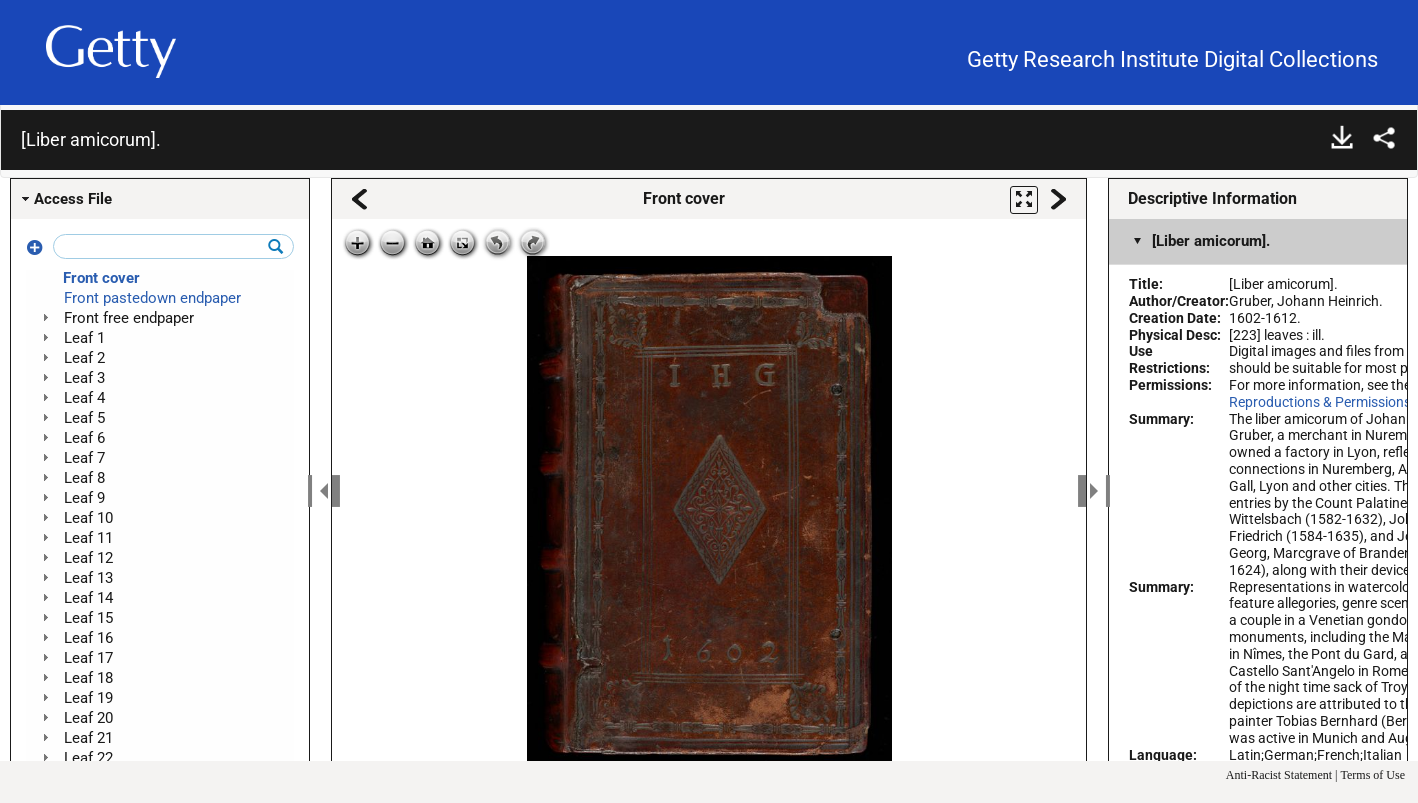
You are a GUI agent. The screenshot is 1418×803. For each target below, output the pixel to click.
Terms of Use (1373, 775)
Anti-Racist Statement (1279, 775)
